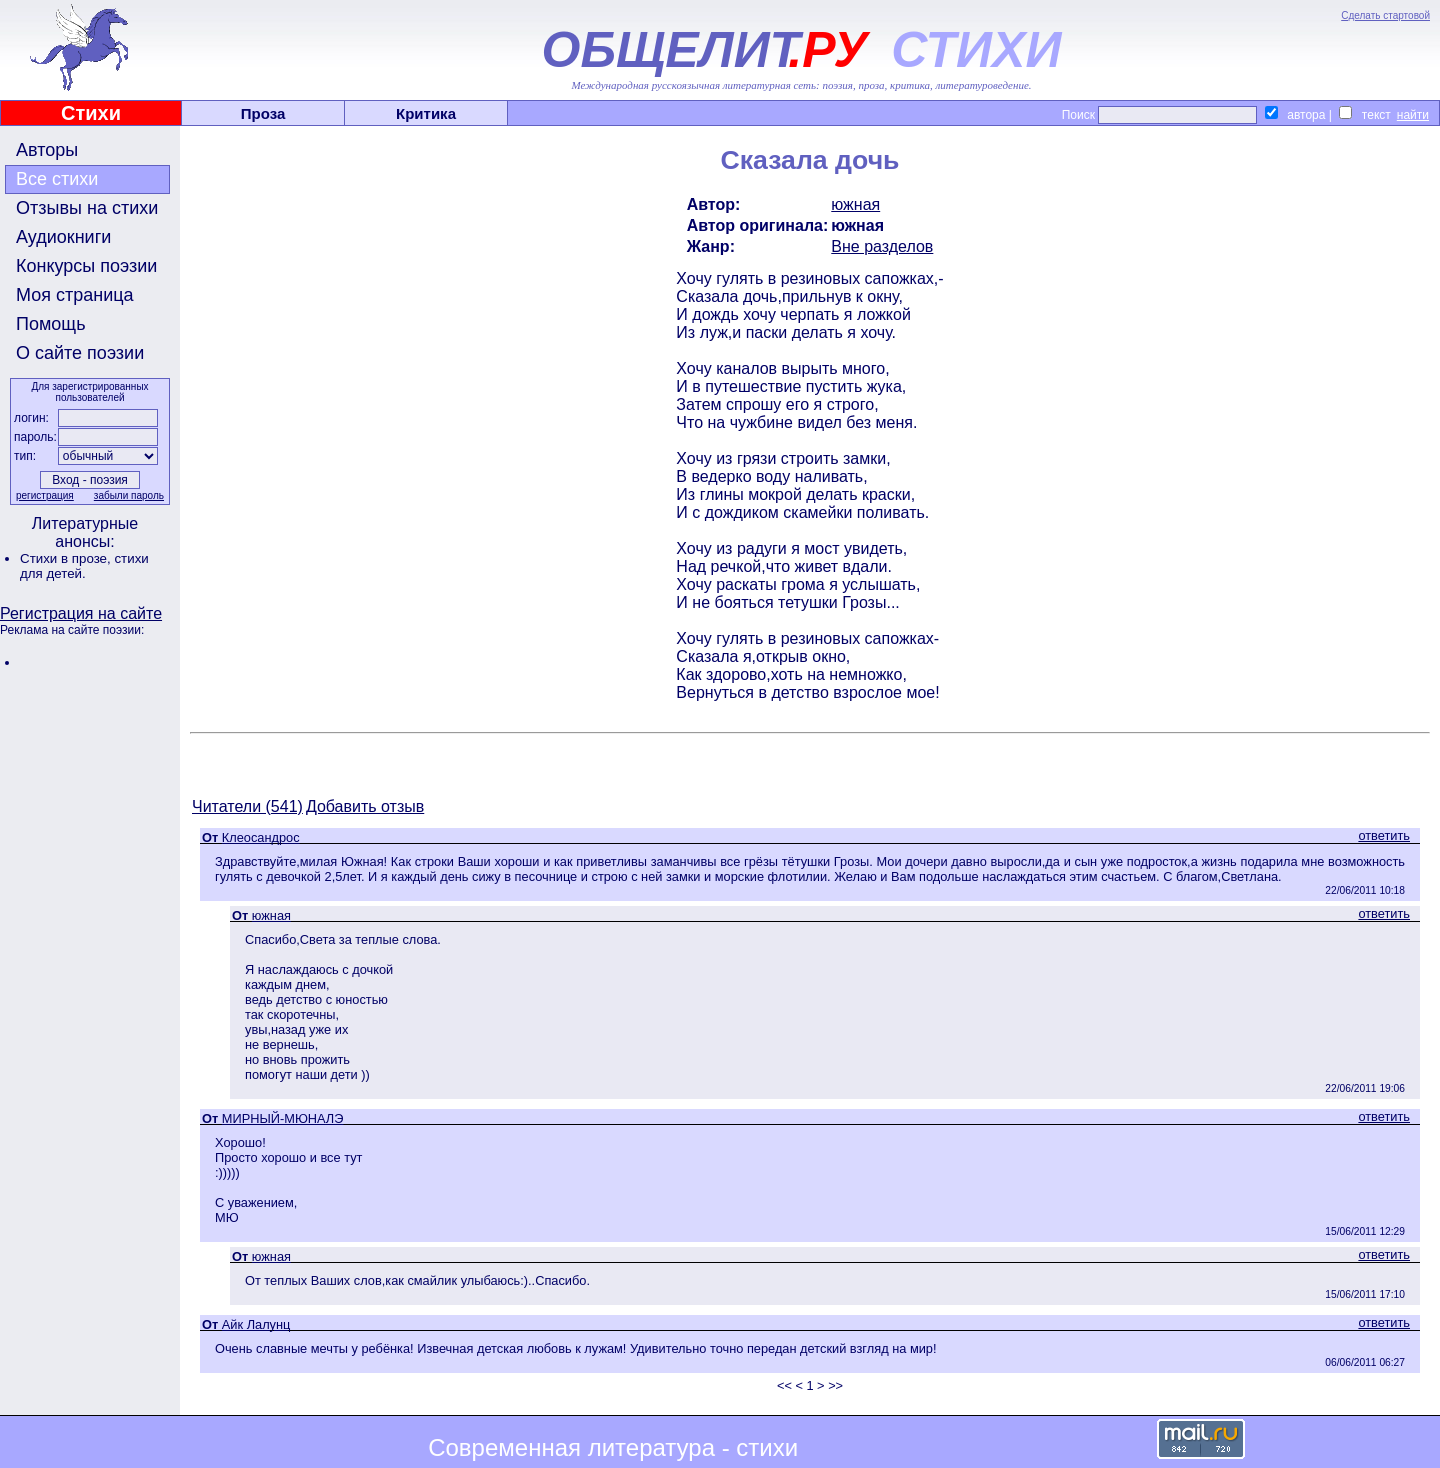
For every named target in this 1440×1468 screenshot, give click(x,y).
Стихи (91, 113)
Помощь (51, 324)
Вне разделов (882, 246)
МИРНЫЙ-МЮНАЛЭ (283, 1118)
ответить (1384, 835)
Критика (426, 113)
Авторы (47, 150)
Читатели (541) (247, 806)
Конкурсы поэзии (86, 266)
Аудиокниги (63, 237)
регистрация (45, 495)
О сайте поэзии (80, 353)
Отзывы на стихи (87, 208)
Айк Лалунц (256, 1324)
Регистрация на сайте (81, 613)
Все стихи (57, 179)
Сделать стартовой (1385, 15)
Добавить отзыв (365, 806)
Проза (263, 113)
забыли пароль (129, 495)
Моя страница (75, 295)
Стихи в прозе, (67, 558)
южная (855, 204)
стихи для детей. (84, 566)
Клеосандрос (261, 837)
